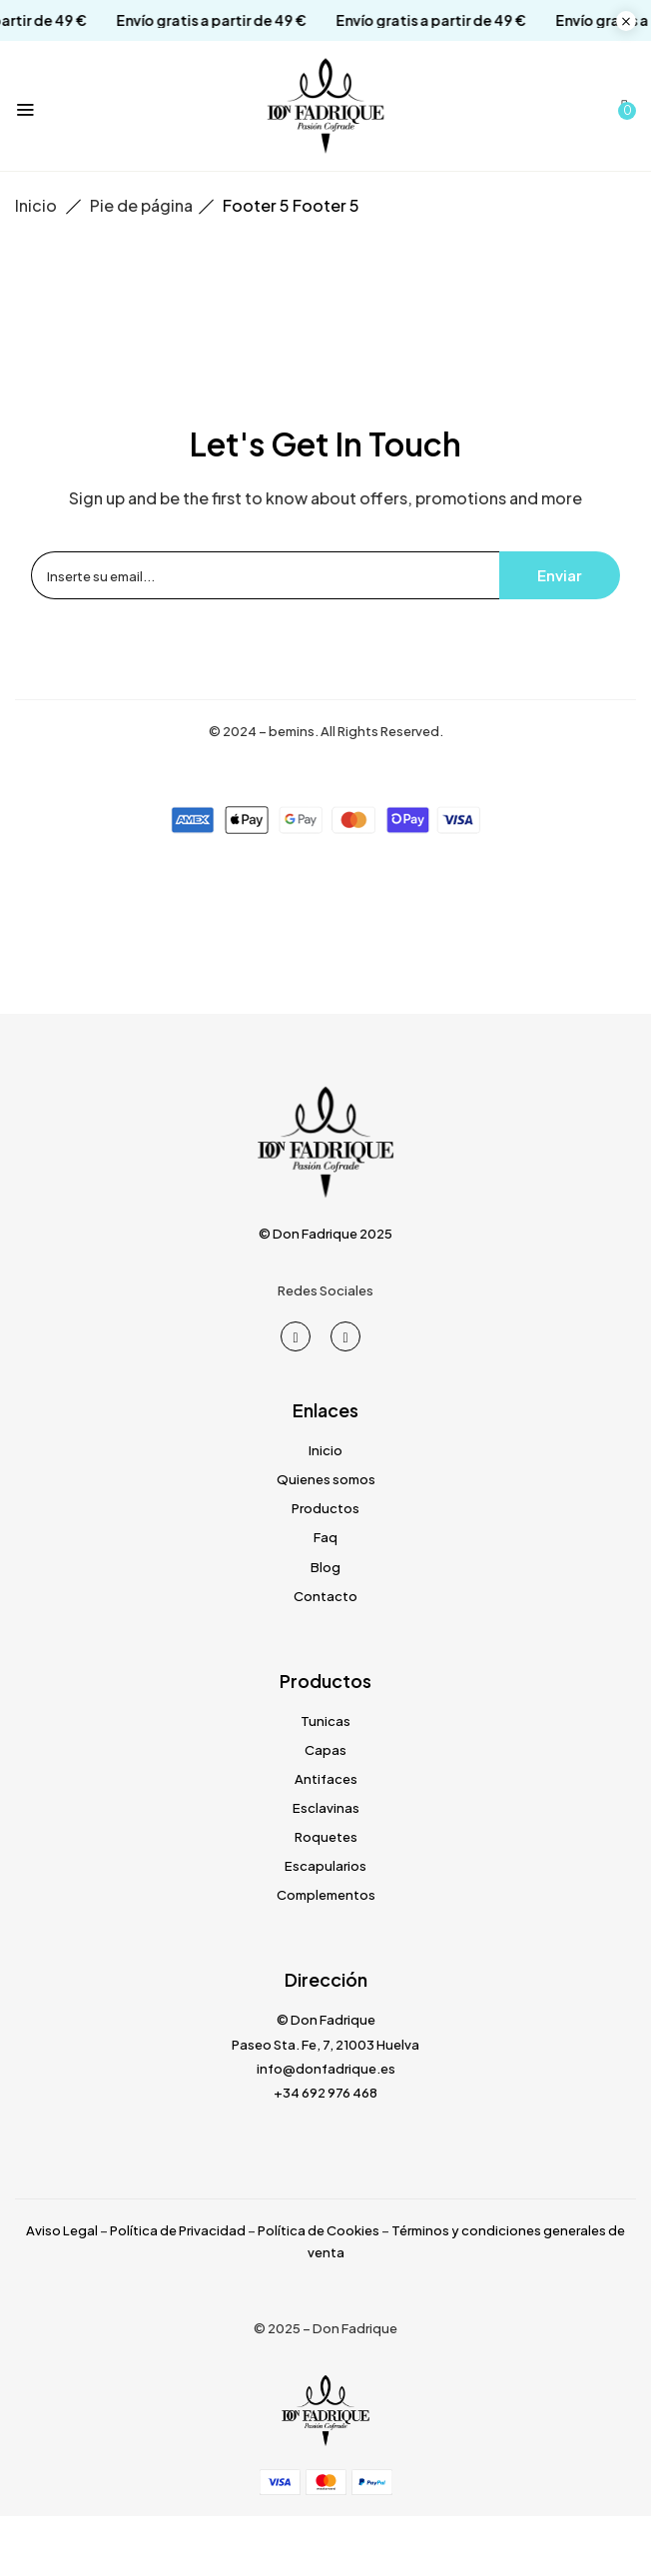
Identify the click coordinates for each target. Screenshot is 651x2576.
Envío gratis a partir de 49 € (166, 20)
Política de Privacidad (178, 2230)
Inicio (36, 205)
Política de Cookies (318, 2230)
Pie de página (141, 205)
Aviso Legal (62, 2230)
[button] (624, 105)
